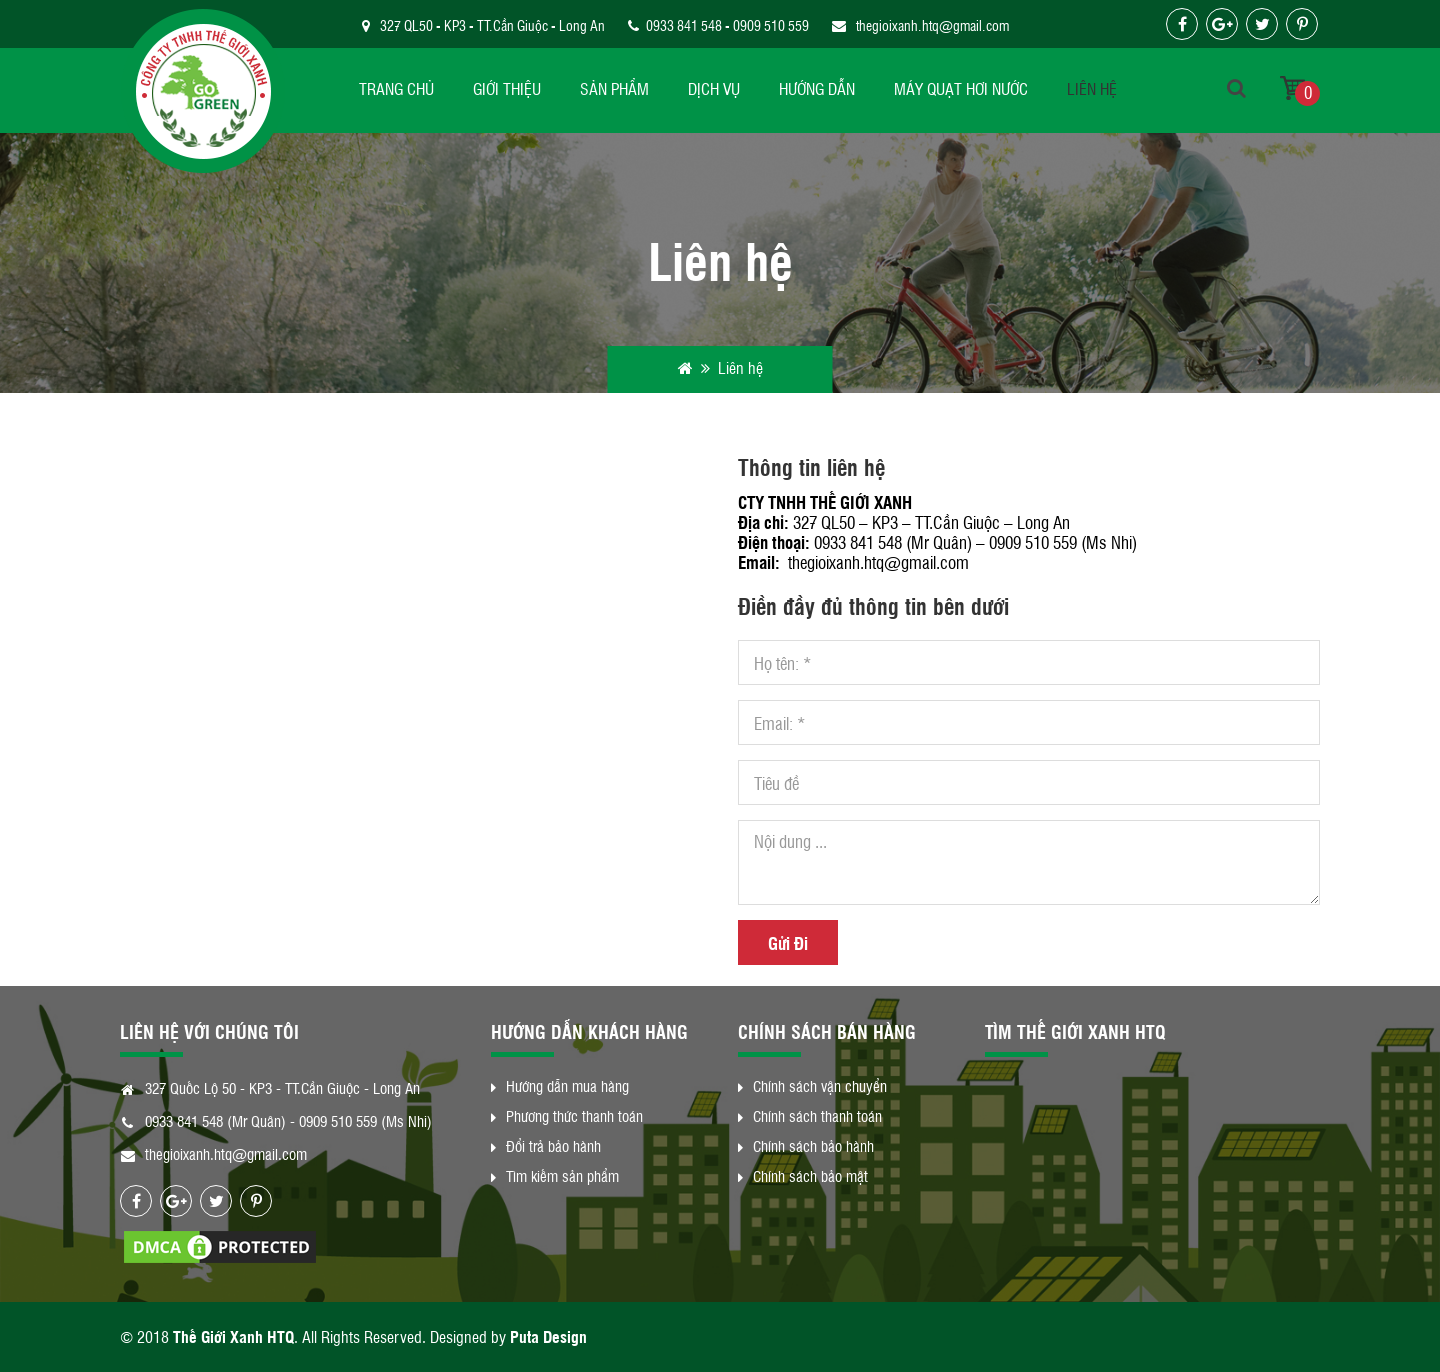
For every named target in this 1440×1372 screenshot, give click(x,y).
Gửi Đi (788, 943)
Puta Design (548, 1336)
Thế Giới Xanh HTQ (233, 1336)
